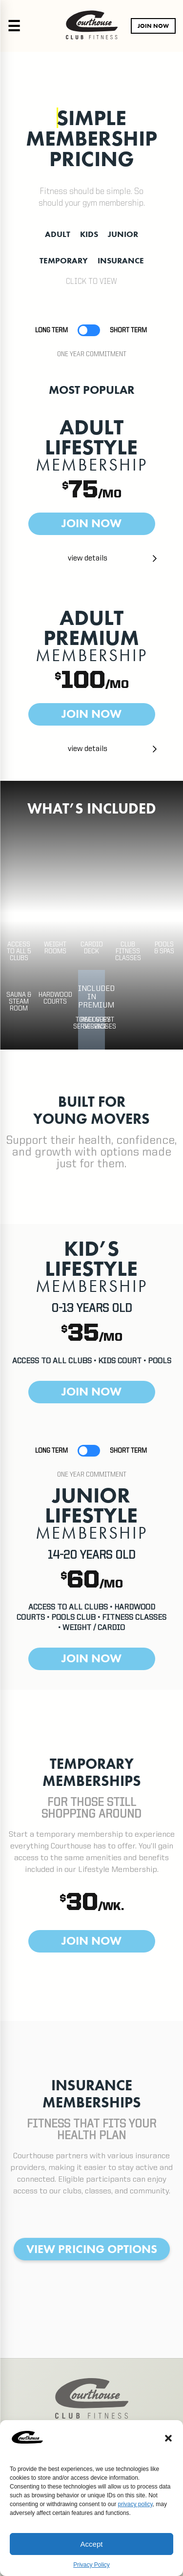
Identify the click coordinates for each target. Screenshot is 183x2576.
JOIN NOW (153, 26)
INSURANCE (121, 260)
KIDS (89, 234)
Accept (92, 2544)
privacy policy (135, 2504)
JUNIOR (123, 234)
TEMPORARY (64, 260)
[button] (168, 2438)
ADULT (57, 234)
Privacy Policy (91, 2564)
